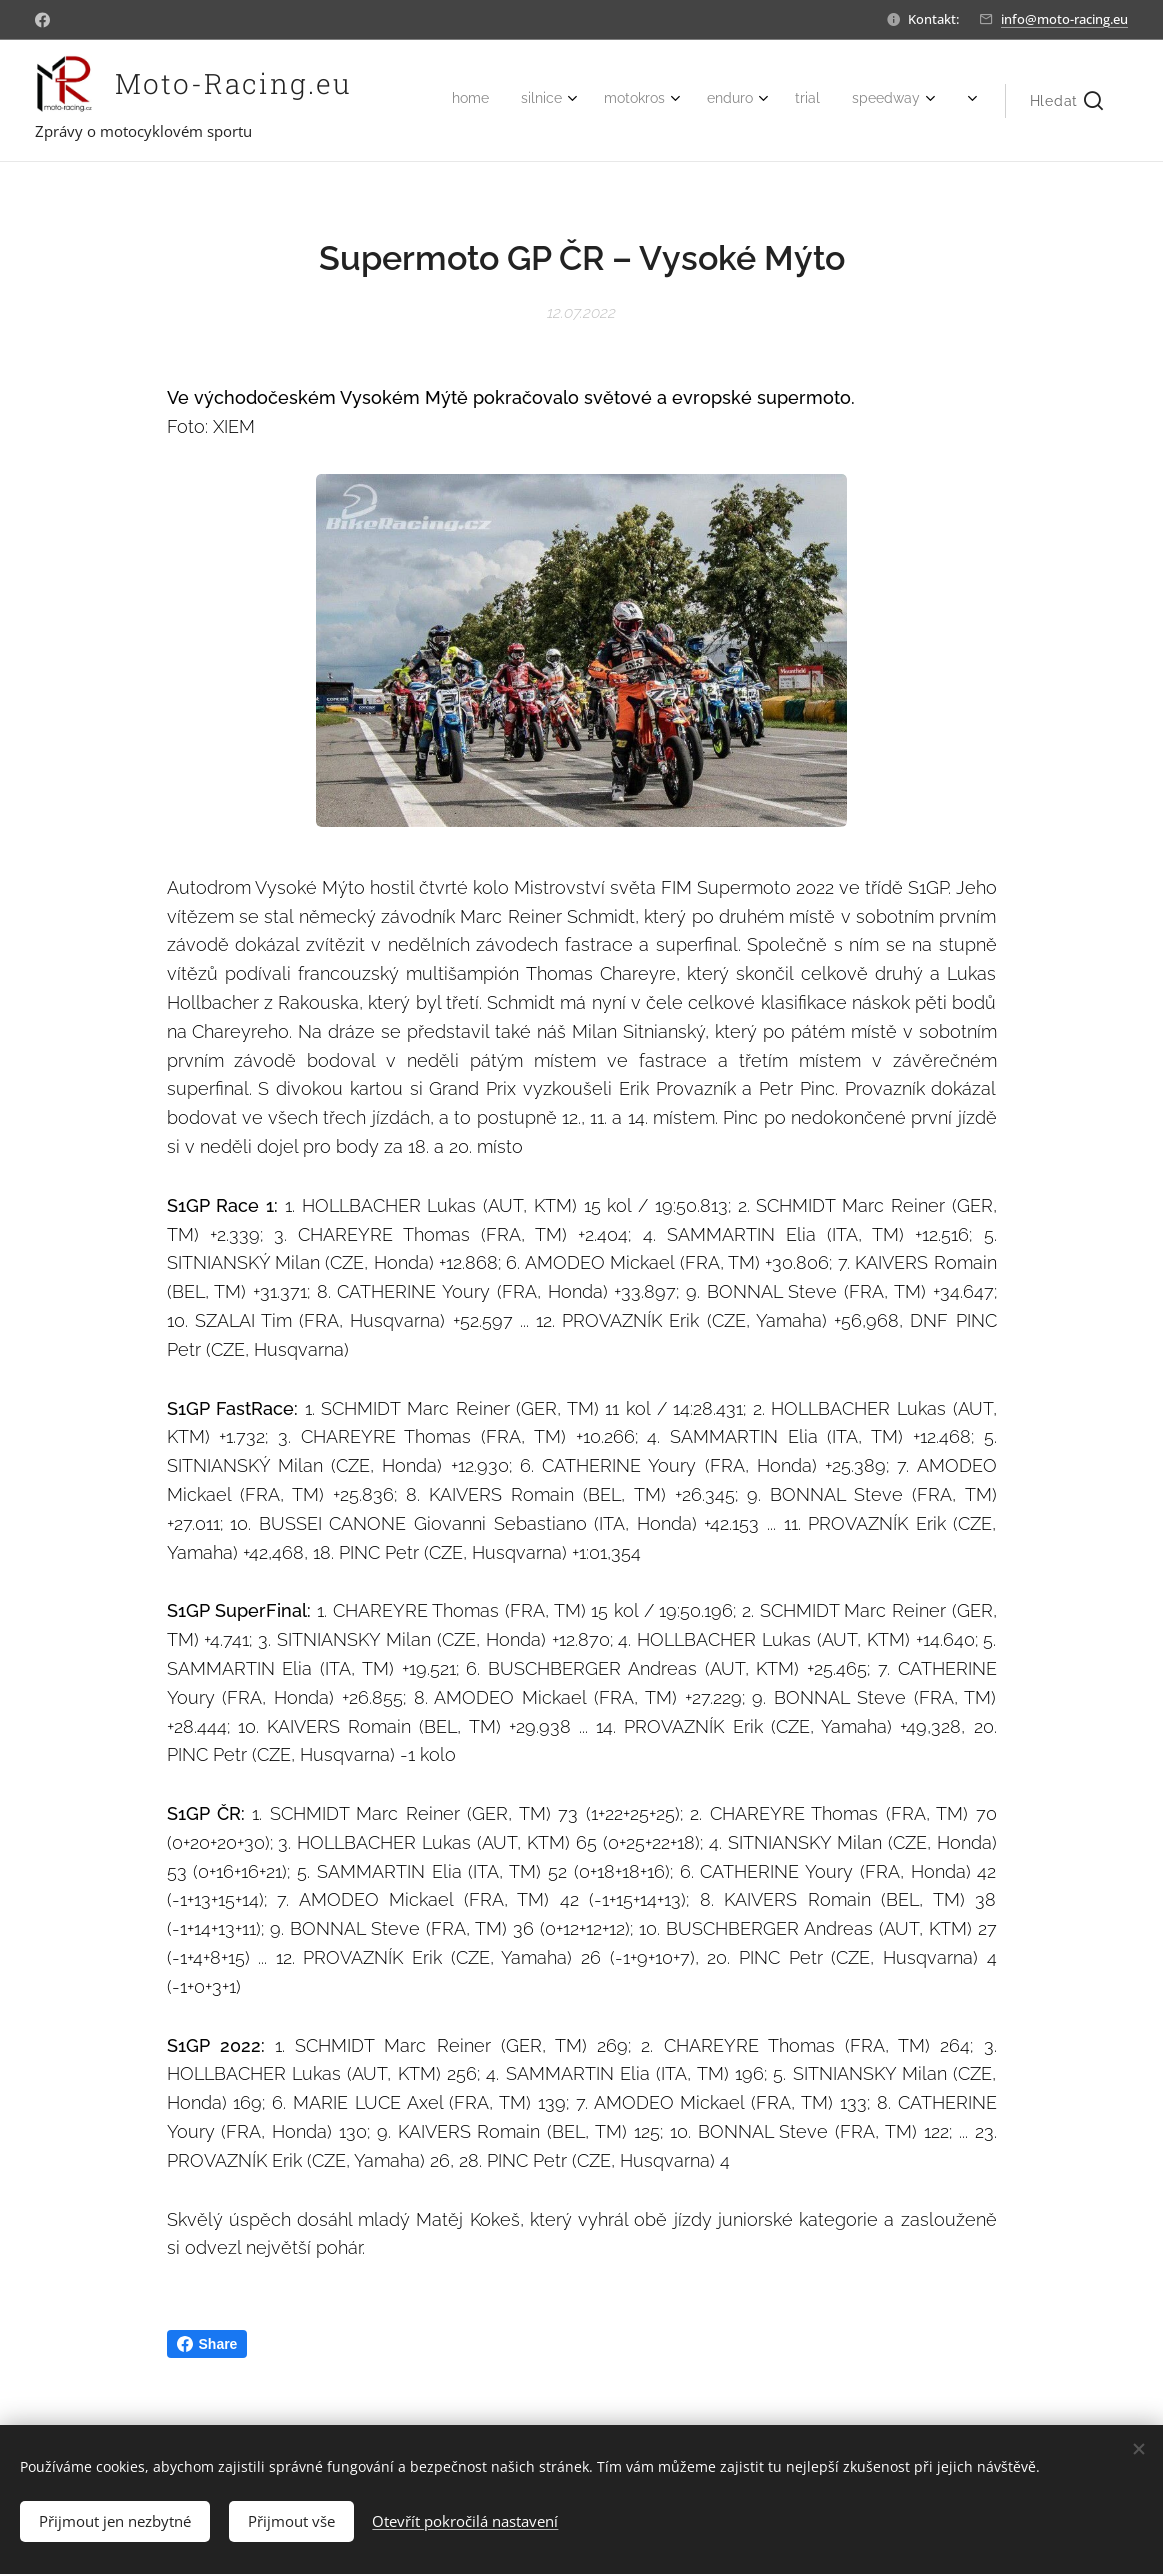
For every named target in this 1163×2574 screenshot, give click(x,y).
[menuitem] (735, 101)
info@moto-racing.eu (1064, 19)
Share (207, 2344)
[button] (1066, 101)
